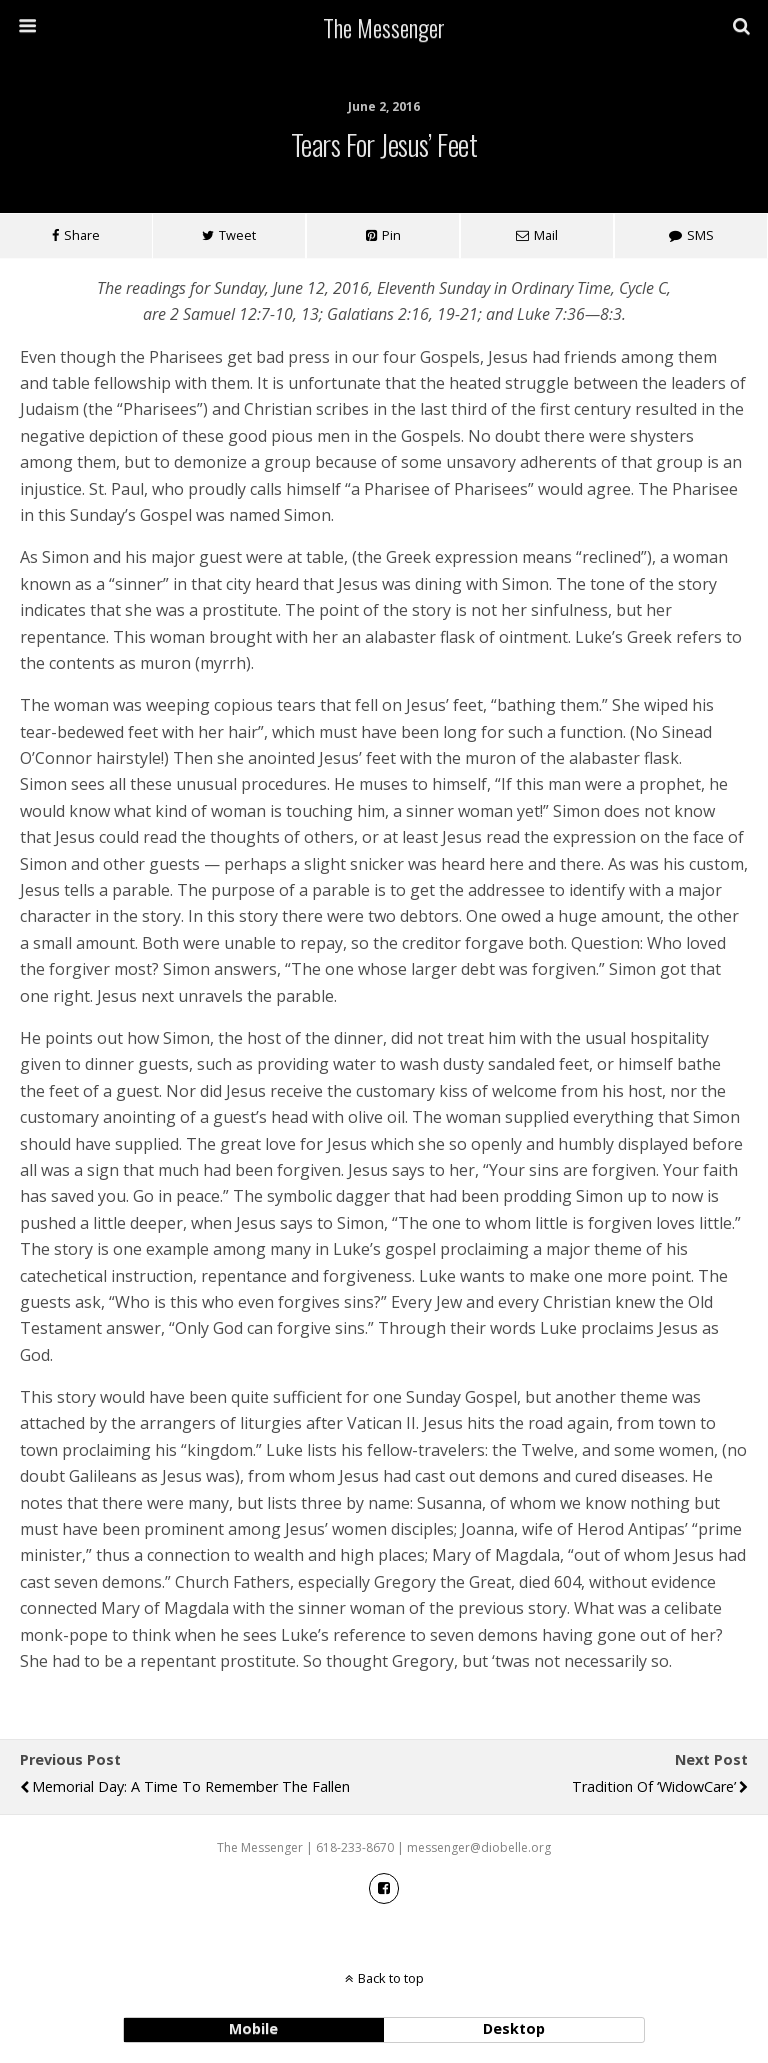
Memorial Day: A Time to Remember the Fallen (191, 1786)
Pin (391, 235)
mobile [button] (253, 2028)
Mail (546, 235)
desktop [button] (514, 2028)
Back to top (391, 1978)
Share (82, 235)
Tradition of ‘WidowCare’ (654, 1786)
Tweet (237, 235)
